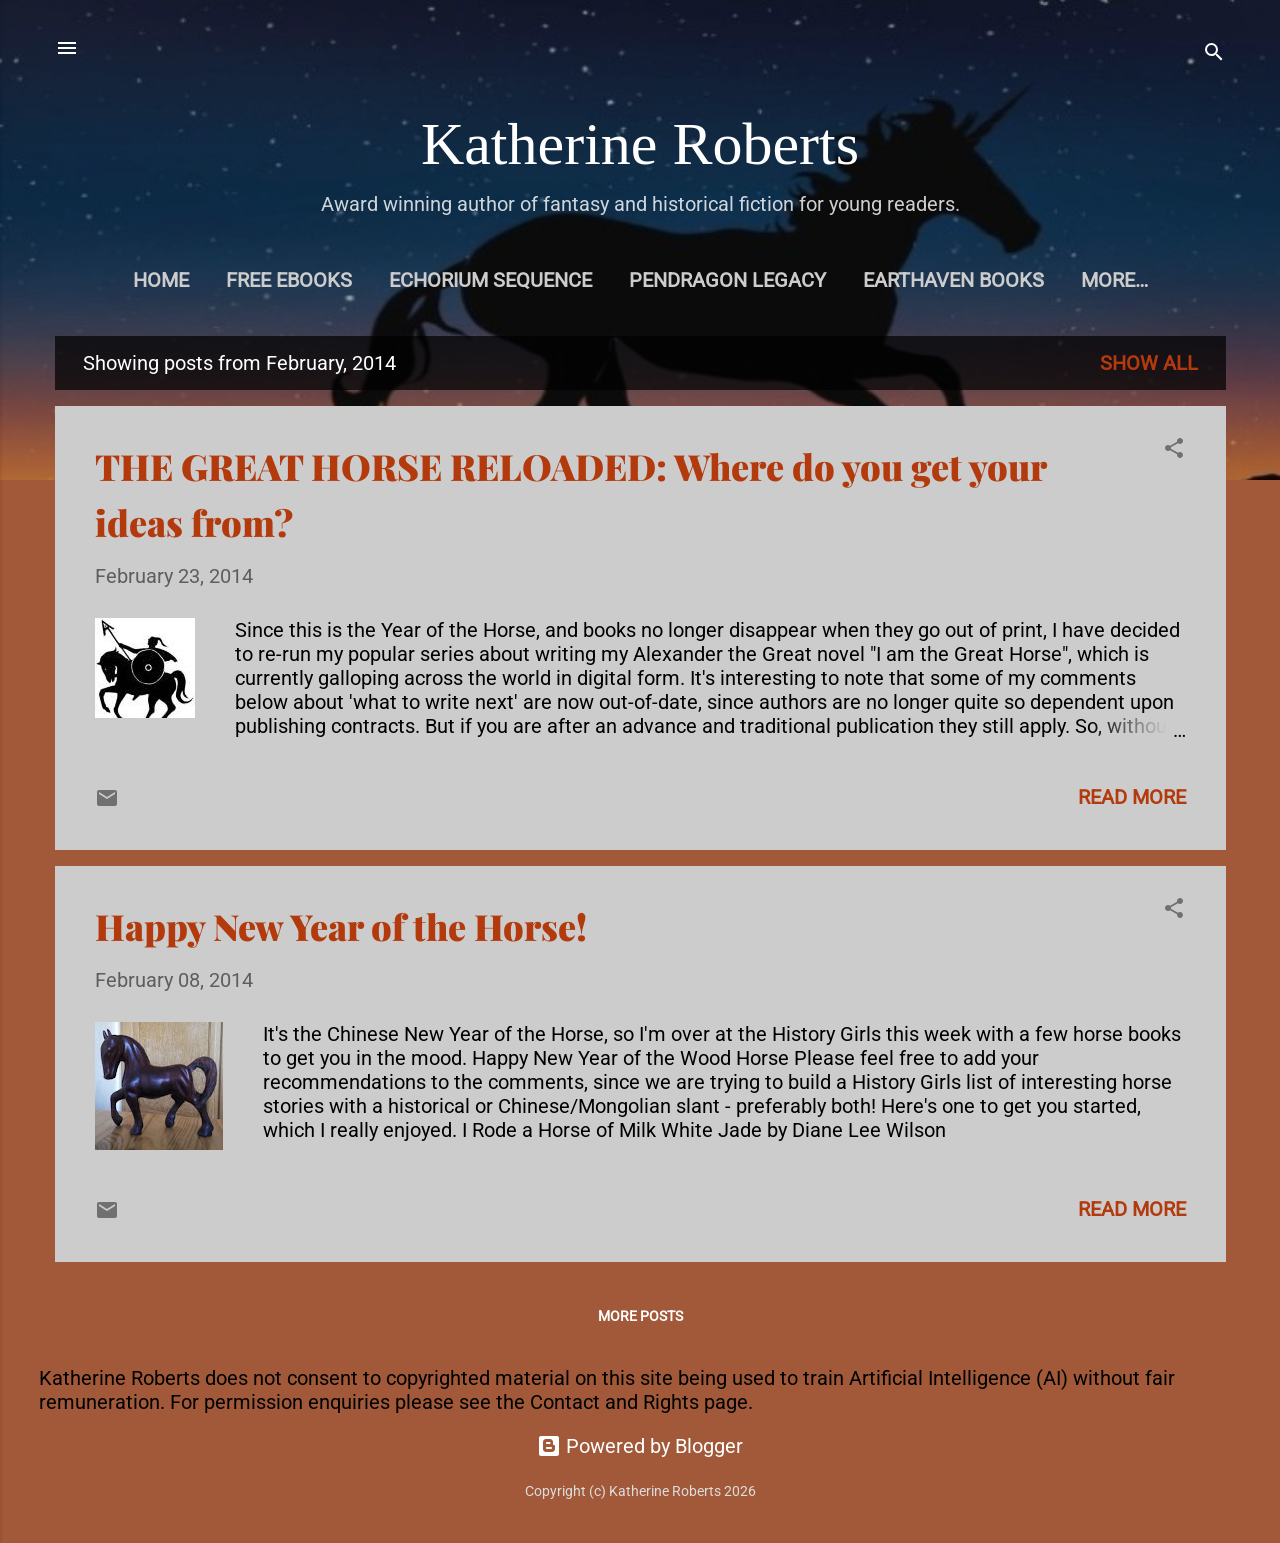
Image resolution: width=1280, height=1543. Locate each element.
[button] (1174, 450)
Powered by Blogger (640, 1446)
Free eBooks (289, 280)
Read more (1132, 797)
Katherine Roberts (640, 144)
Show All (1149, 363)
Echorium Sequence (490, 280)
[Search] (1214, 54)
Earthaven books (953, 280)
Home (161, 280)
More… (1114, 280)
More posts (640, 1316)
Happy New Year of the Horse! (341, 926)
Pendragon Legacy (727, 280)
